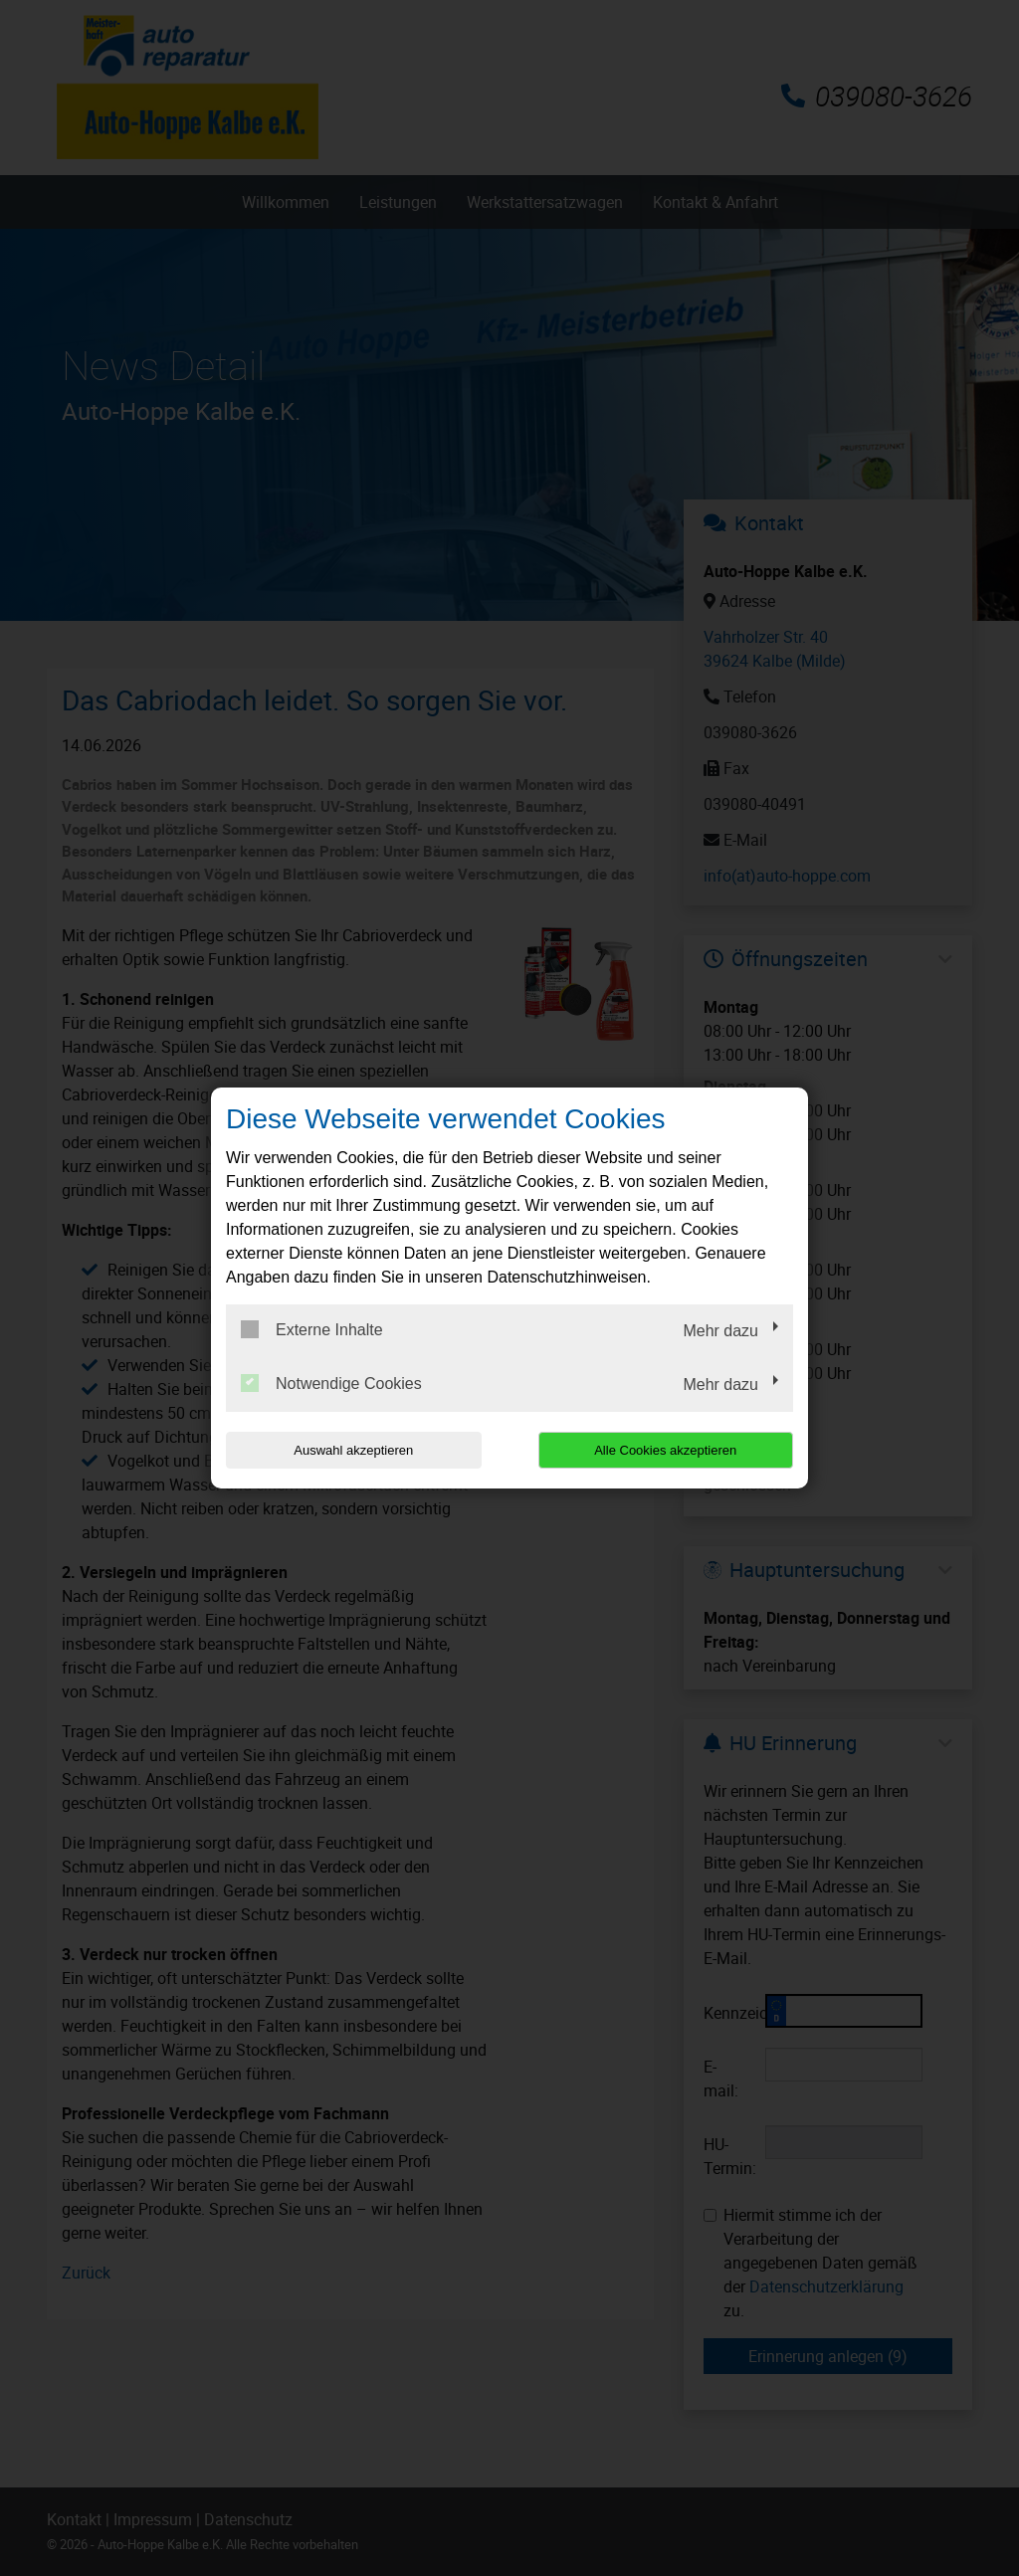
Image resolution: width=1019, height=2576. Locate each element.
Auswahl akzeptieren (353, 1450)
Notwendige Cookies (331, 1383)
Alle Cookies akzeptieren (665, 1450)
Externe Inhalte (312, 1329)
